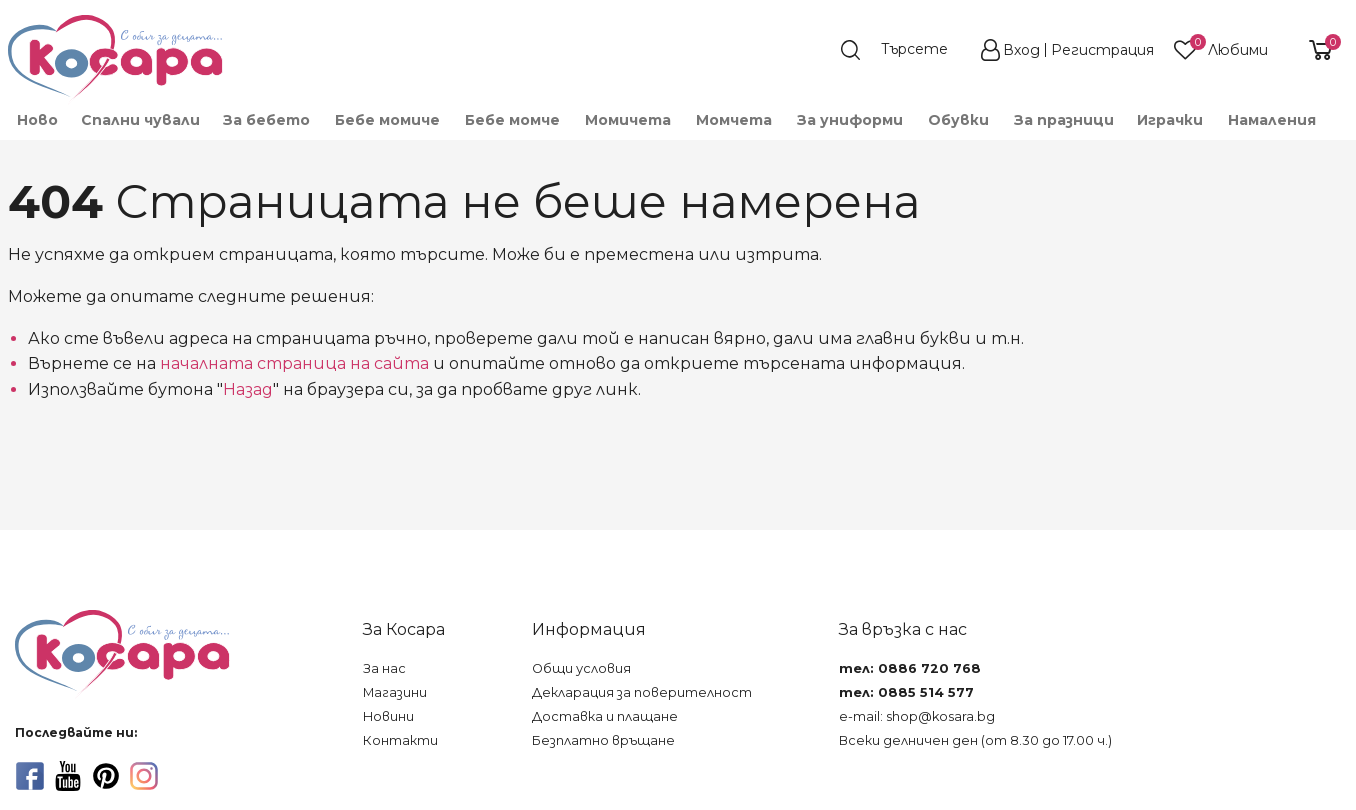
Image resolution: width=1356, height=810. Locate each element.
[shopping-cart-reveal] (1313, 50)
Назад (248, 389)
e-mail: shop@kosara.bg (917, 716)
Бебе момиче (387, 120)
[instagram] (144, 776)
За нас (384, 668)
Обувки (958, 120)
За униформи (850, 120)
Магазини (395, 692)
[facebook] (30, 776)
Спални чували (140, 120)
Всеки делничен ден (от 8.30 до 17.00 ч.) (975, 740)
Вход (1021, 50)
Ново (37, 120)
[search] (904, 50)
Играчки (1170, 120)
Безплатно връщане (603, 740)
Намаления (1272, 120)
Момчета (734, 120)
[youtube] (68, 776)
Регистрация (1102, 50)
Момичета (628, 120)
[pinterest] (106, 776)
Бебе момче (512, 120)
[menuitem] (36, 120)
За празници (1064, 120)
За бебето (266, 120)
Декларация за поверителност (642, 692)
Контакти (400, 740)
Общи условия (581, 668)
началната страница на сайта (294, 363)
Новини (388, 716)
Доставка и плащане (605, 716)
